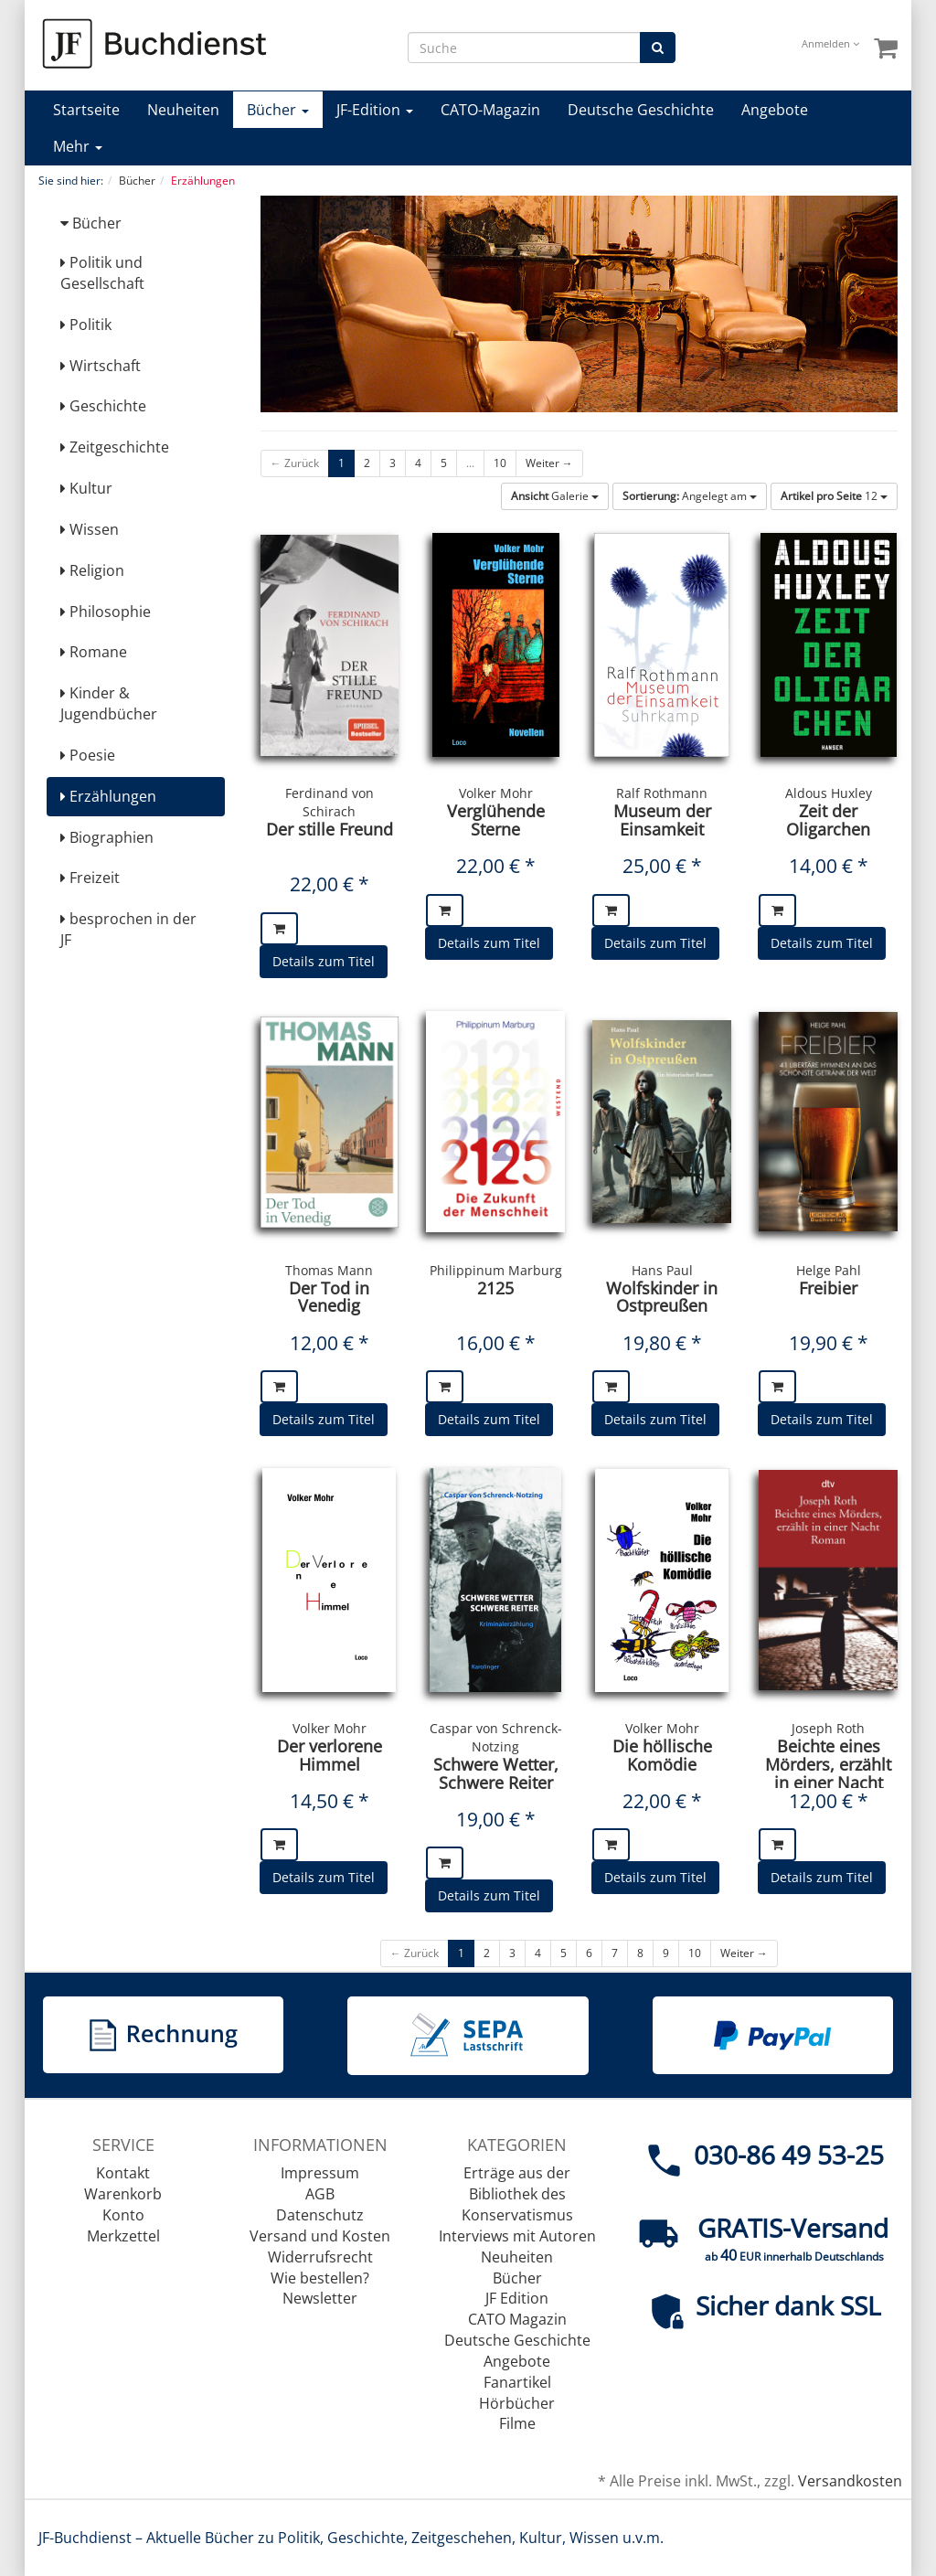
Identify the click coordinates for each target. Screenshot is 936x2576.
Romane (93, 652)
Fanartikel (517, 2382)
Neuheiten (183, 110)
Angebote (774, 110)
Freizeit (90, 878)
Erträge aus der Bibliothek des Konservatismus (517, 2194)
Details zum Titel (323, 961)
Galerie (555, 496)
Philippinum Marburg (496, 1270)
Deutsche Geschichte (641, 110)
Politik (86, 324)
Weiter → (549, 463)
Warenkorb (123, 2194)
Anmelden (830, 43)
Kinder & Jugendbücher (108, 703)
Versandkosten (850, 2481)
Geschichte (103, 406)
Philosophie (105, 611)
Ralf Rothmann (661, 793)
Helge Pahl (828, 1270)
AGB (320, 2194)
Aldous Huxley (828, 793)
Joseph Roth (828, 1728)
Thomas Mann (329, 1270)
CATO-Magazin (490, 110)
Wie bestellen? (320, 2278)
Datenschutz (320, 2215)
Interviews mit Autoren (517, 2236)
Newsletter (319, 2298)
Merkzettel (123, 2236)
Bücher (278, 110)
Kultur (86, 488)
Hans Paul (662, 1270)
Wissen (89, 529)
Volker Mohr (496, 793)
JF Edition (516, 2298)
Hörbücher (517, 2403)
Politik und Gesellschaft (102, 272)
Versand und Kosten (320, 2236)
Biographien (107, 837)
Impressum (320, 2173)
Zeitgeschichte (114, 447)
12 (834, 496)
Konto (123, 2215)
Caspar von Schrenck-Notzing (496, 1737)
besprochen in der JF (128, 929)
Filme (517, 2423)
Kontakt (123, 2173)
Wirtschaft (100, 366)
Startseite (86, 110)
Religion (92, 570)
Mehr (77, 146)
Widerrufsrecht (320, 2257)
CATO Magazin (517, 2319)
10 (500, 463)
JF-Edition (374, 110)
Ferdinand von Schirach (329, 802)
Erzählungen (108, 796)
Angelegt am (689, 496)
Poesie (87, 755)
